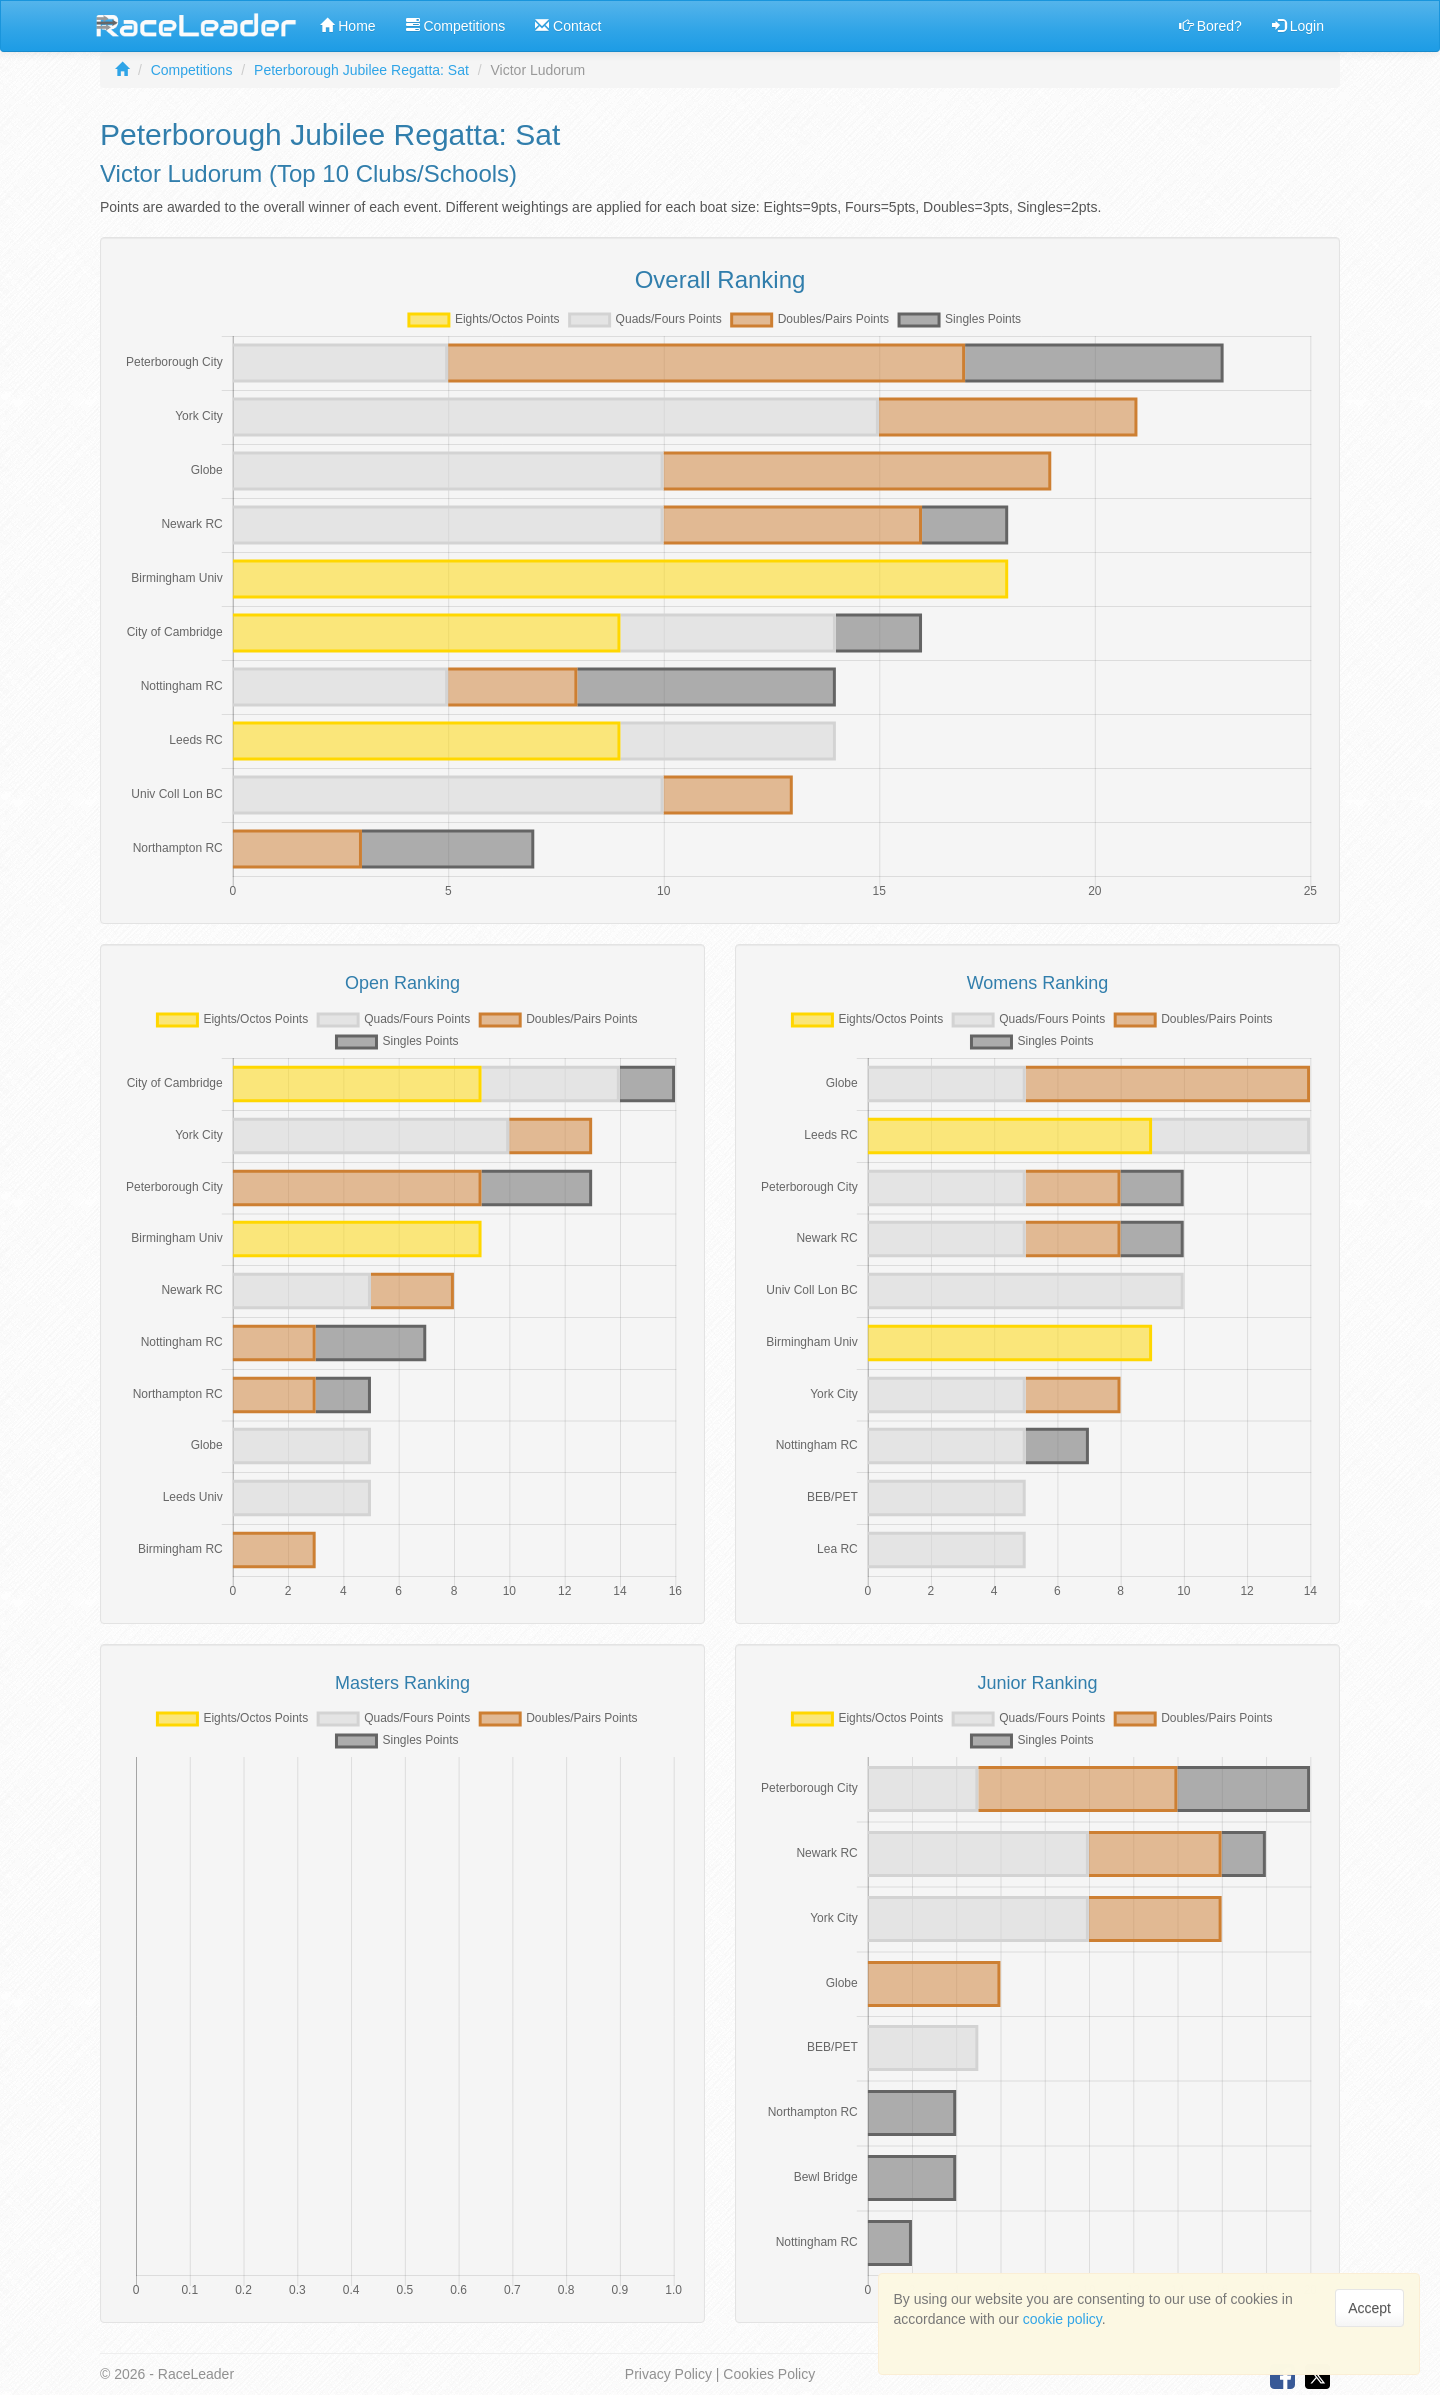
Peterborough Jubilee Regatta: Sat (361, 70)
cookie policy (1062, 2319)
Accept (1369, 2308)
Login (1298, 26)
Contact (568, 26)
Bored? (1210, 26)
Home (347, 26)
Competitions (456, 26)
